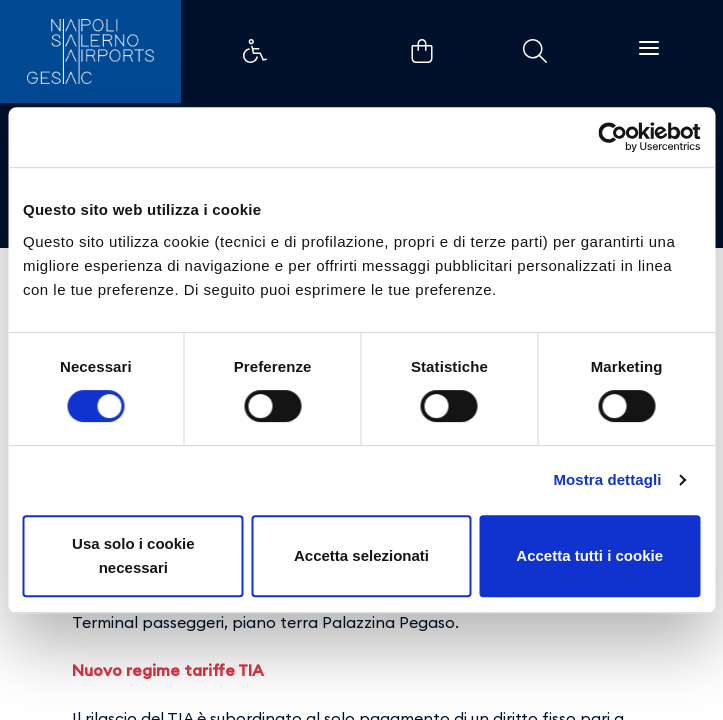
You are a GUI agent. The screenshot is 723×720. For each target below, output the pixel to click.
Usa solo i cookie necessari (133, 555)
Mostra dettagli (607, 479)
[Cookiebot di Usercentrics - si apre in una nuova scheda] (612, 137)
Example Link (255, 51)
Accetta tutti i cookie (589, 555)
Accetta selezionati (361, 555)
